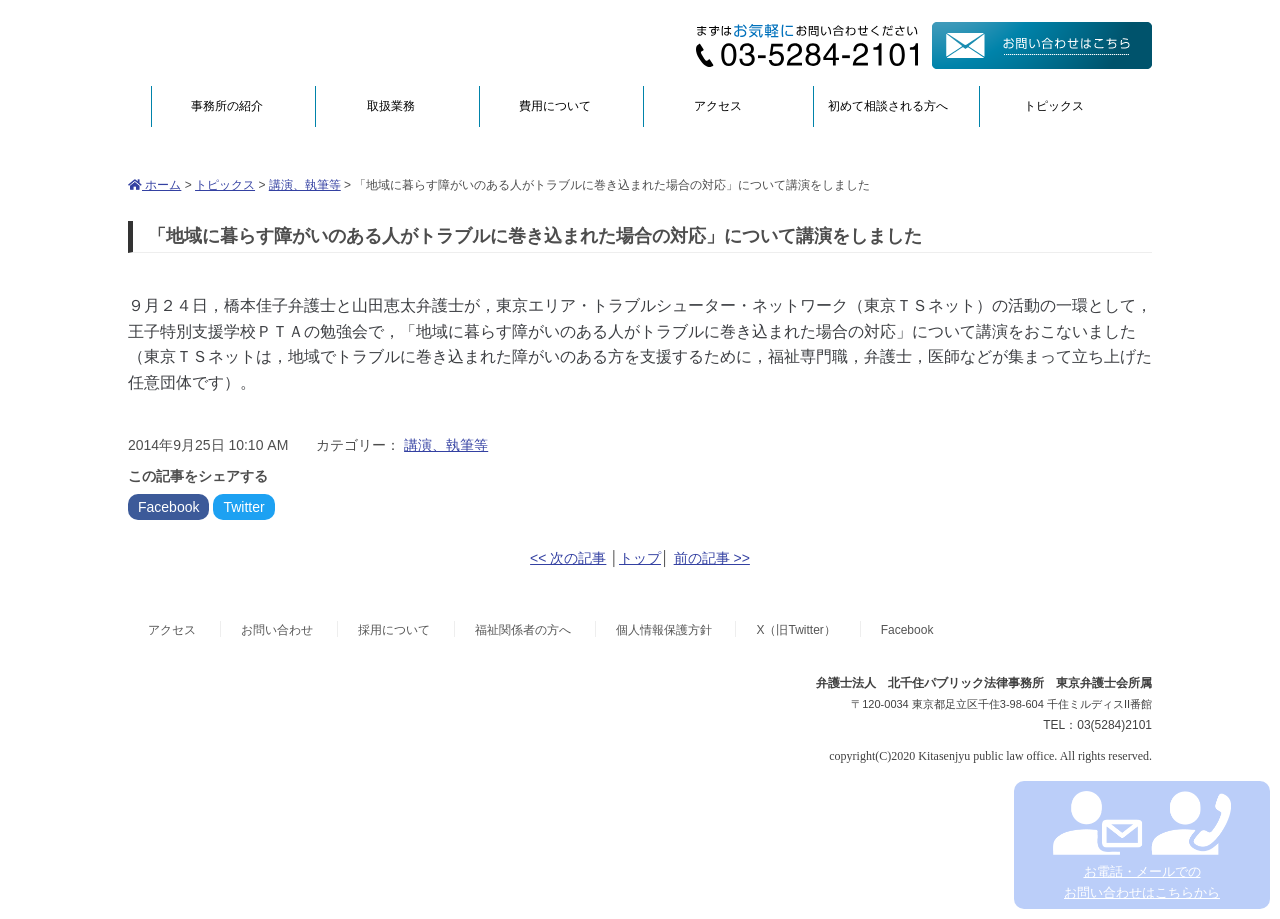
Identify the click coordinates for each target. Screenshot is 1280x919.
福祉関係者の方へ (523, 630)
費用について (555, 106)
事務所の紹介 (227, 106)
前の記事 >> (712, 558)
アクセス (718, 106)
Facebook (168, 507)
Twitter (243, 507)
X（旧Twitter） (795, 630)
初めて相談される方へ (888, 106)
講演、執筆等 (305, 185)
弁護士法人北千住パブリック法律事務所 (322, 42)
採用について (394, 630)
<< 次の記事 (568, 558)
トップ (640, 558)
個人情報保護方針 (664, 630)
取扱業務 (391, 106)
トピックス (1054, 106)
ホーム (154, 185)
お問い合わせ (277, 630)
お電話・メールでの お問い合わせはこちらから (1141, 845)
